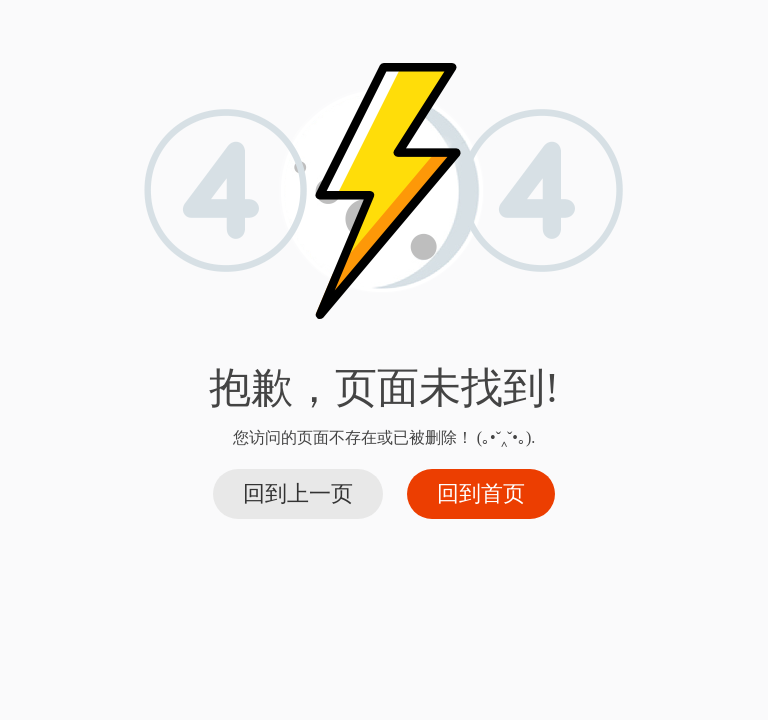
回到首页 (481, 493)
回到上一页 (298, 493)
